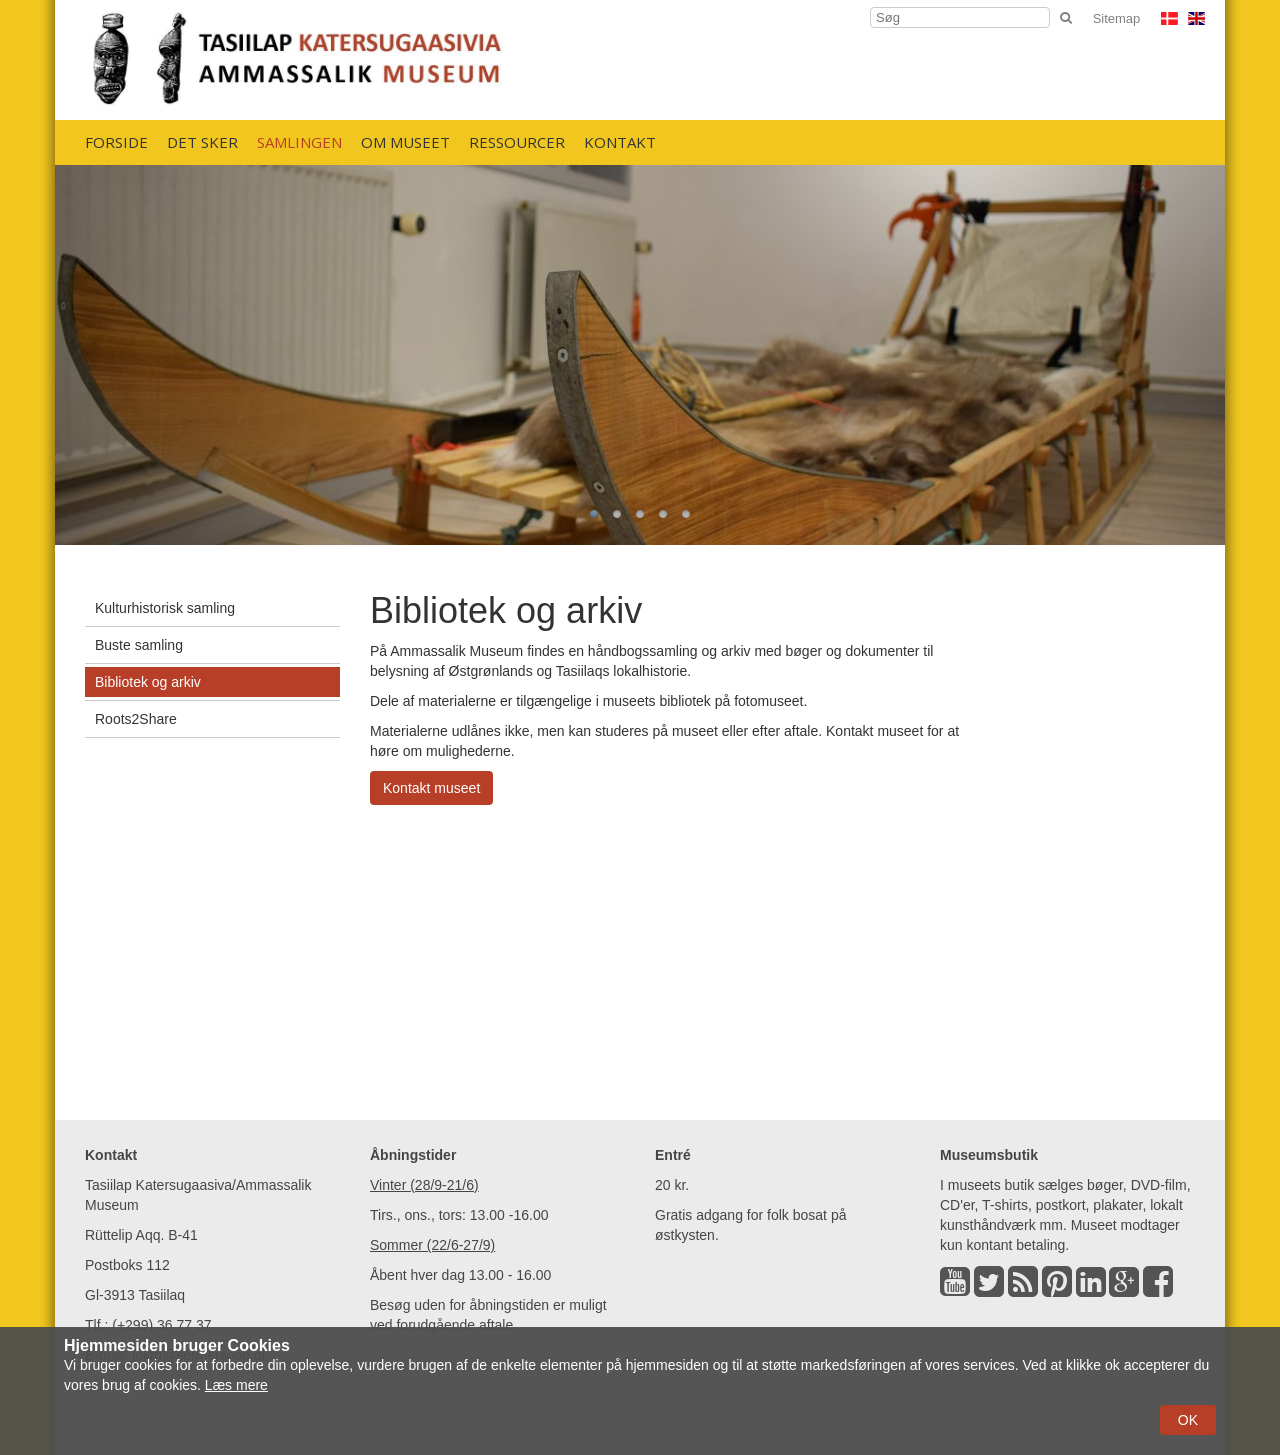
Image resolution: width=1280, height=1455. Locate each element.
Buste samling (139, 645)
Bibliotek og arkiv (148, 682)
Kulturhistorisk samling (165, 608)
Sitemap (1117, 18)
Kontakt (620, 142)
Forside (116, 142)
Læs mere (236, 1385)
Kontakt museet (431, 788)
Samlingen (299, 142)
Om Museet (405, 142)
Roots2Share (136, 719)
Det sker (202, 142)
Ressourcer (517, 142)
